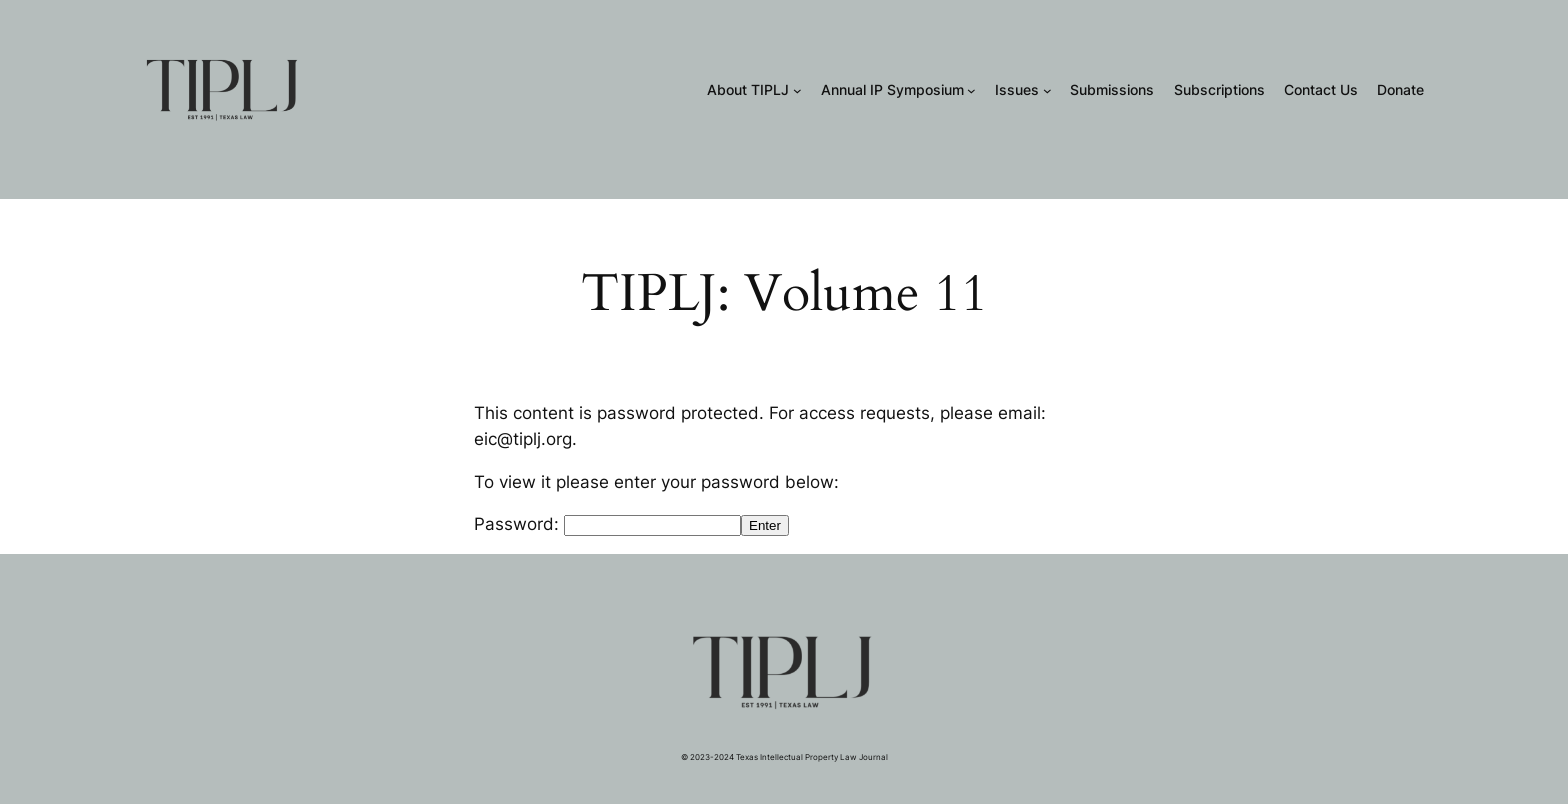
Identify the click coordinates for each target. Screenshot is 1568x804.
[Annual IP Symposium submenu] (971, 90)
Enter (765, 525)
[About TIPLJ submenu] (797, 90)
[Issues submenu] (1047, 90)
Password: (607, 524)
